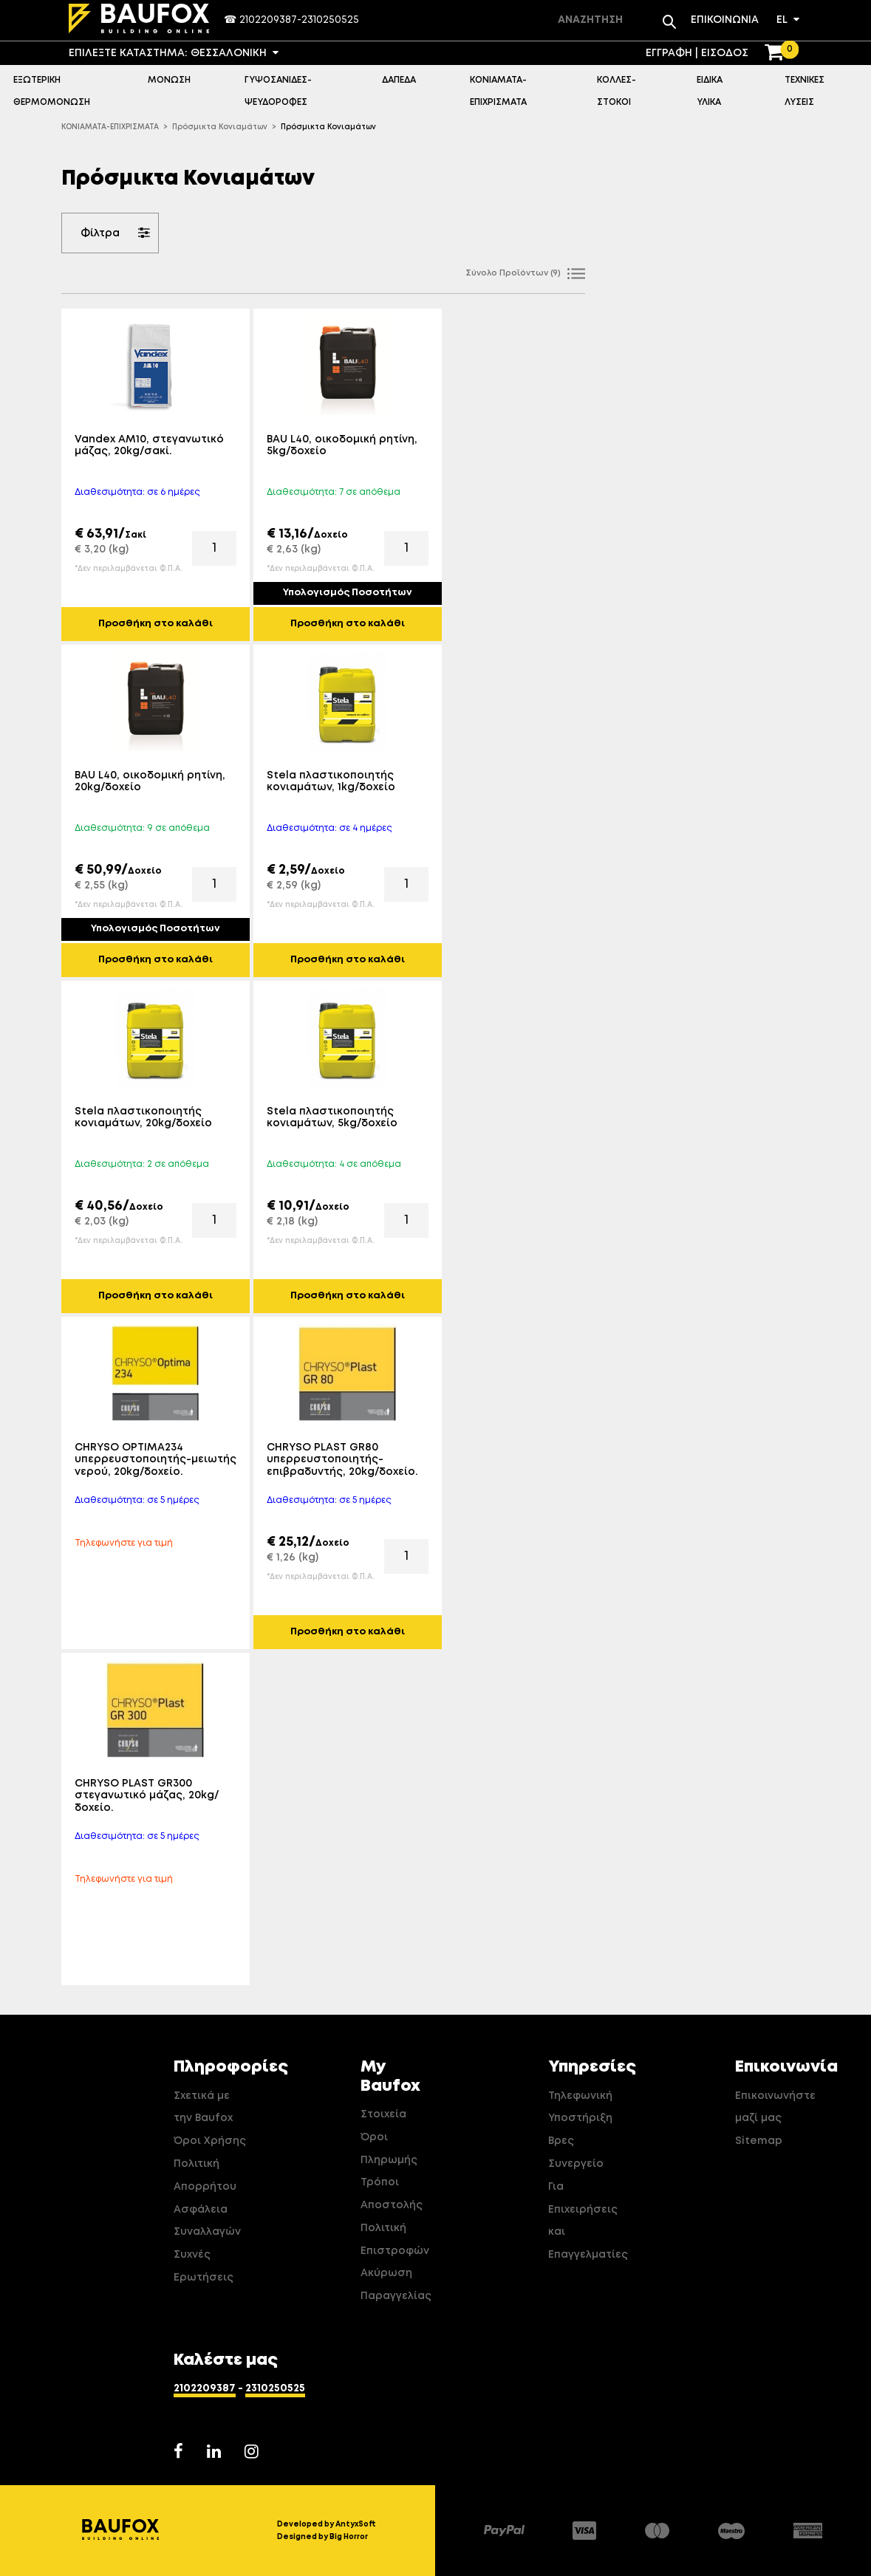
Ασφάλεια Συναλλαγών (207, 2221)
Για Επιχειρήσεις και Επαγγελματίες (585, 2221)
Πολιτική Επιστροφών (395, 2239)
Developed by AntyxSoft (326, 2524)
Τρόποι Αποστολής (392, 2193)
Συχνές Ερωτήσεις (203, 2266)
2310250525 (330, 20)
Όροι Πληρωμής (389, 2148)
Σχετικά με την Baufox (203, 2107)
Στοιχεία (383, 2114)
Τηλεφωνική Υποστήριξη (580, 2107)
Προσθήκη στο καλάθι (155, 623)
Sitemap (758, 2141)
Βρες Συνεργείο (576, 2152)
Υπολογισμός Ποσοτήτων (347, 592)
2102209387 (268, 20)
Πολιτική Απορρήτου (205, 2175)
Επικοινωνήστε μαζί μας (772, 2107)
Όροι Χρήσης (210, 2141)
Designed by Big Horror (322, 2537)
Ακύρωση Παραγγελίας (396, 2284)
